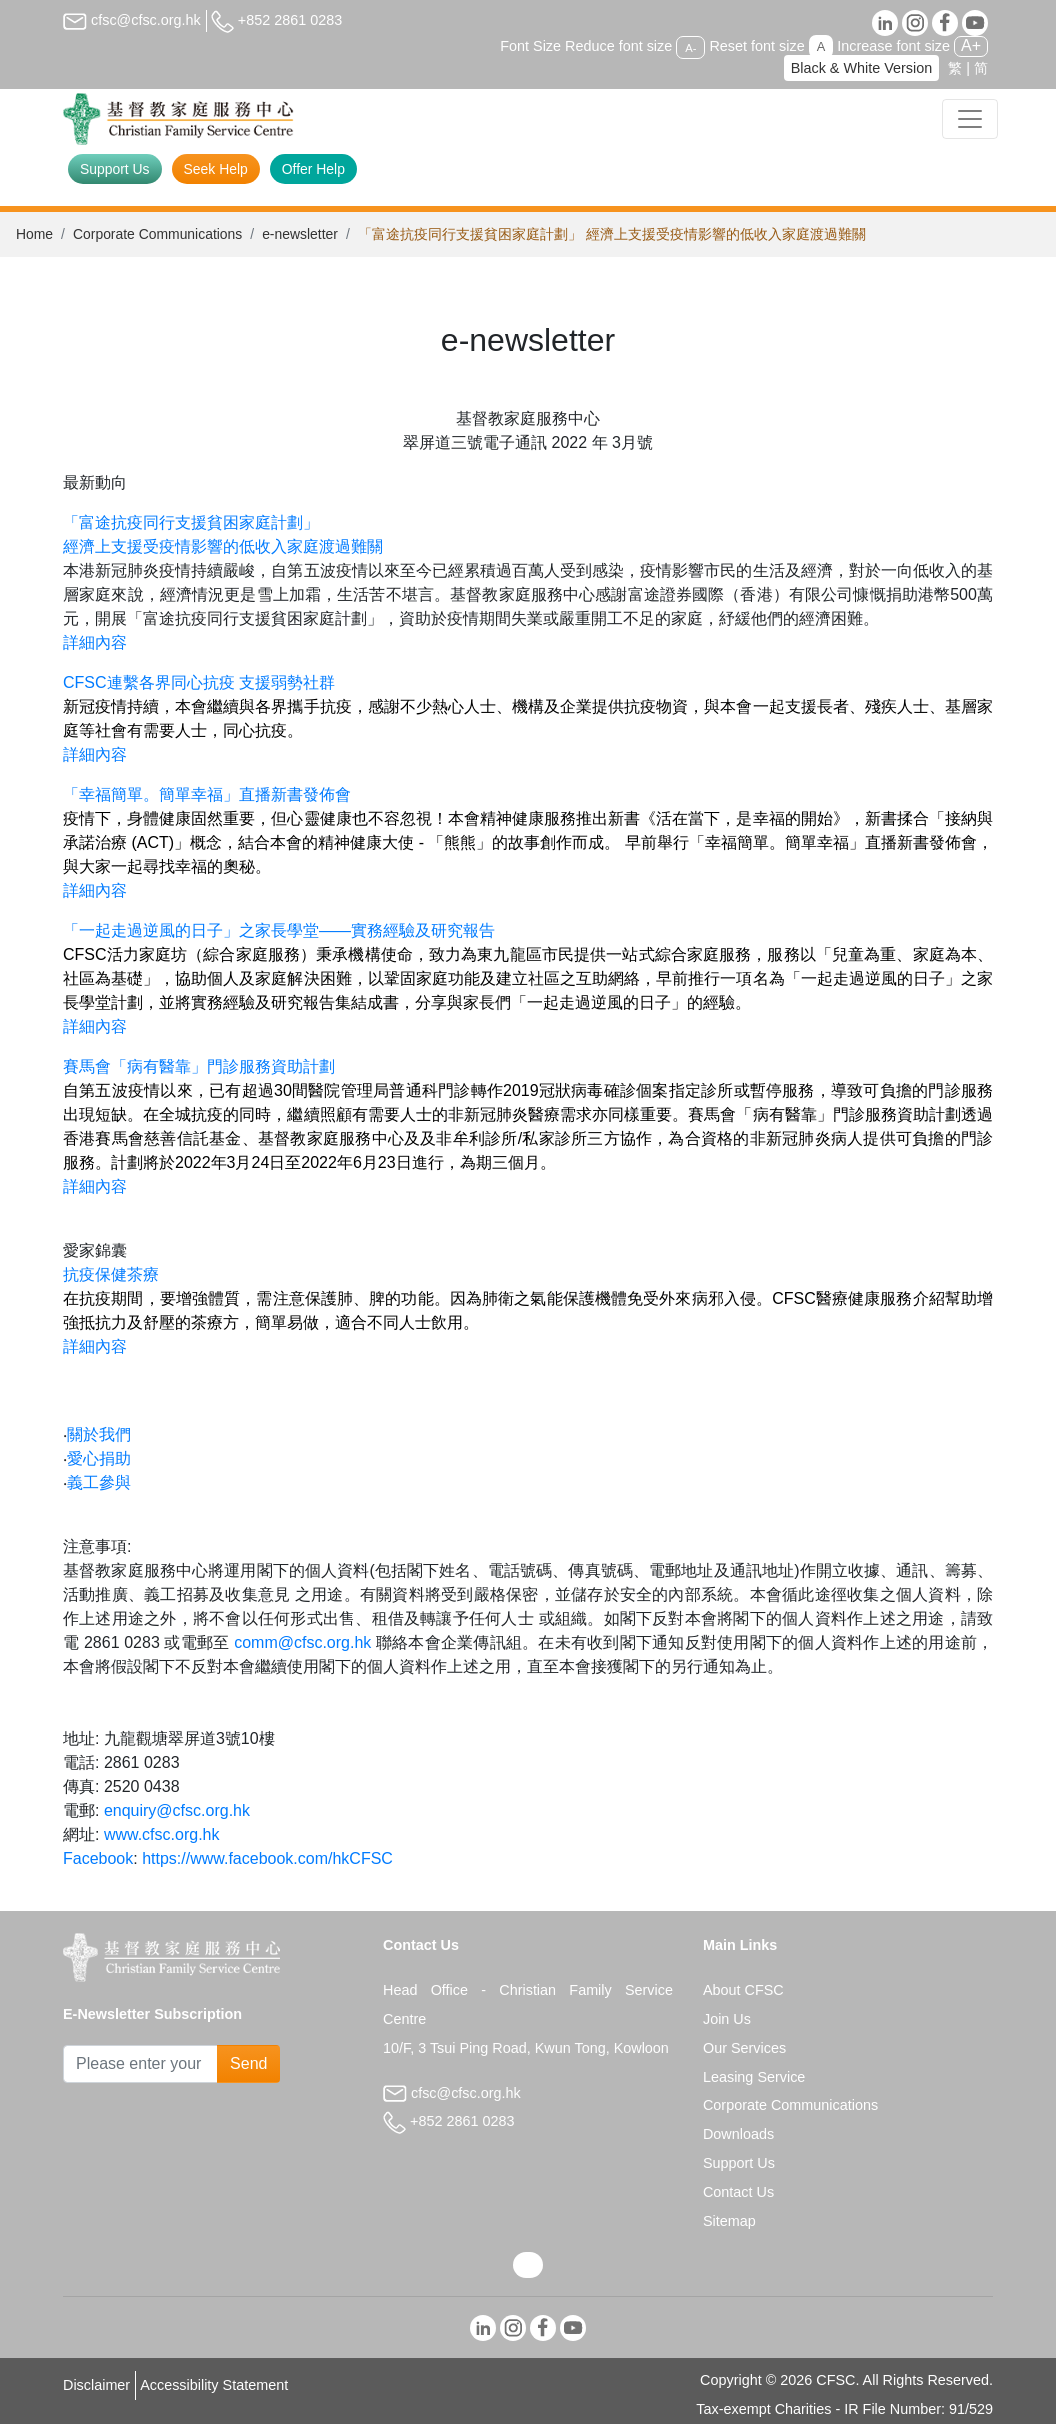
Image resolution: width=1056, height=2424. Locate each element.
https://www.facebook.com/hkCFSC (267, 1858)
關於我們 (99, 1434)
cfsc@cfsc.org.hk (132, 20)
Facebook (98, 1858)
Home (34, 234)
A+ (971, 45)
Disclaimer (96, 2385)
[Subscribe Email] (140, 2064)
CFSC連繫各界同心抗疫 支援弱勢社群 (201, 682)
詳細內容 (95, 642)
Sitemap (729, 2221)
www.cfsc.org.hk (162, 1834)
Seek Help (216, 169)
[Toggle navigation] (970, 119)
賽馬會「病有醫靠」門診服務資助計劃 (201, 1066)
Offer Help (313, 169)
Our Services (744, 2048)
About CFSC (743, 1990)
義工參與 (99, 1482)
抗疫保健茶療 (111, 1274)
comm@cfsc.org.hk (302, 1642)
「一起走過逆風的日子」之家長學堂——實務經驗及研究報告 (279, 930)
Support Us (115, 169)
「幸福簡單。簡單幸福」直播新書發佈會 (207, 794)
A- (690, 47)
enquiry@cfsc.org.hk (177, 1810)
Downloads (738, 2134)
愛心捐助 (99, 1458)
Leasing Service (754, 2077)
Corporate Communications (157, 234)
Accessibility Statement (214, 2385)
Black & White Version (862, 68)
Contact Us (738, 2192)
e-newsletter (300, 234)
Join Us (727, 2019)
